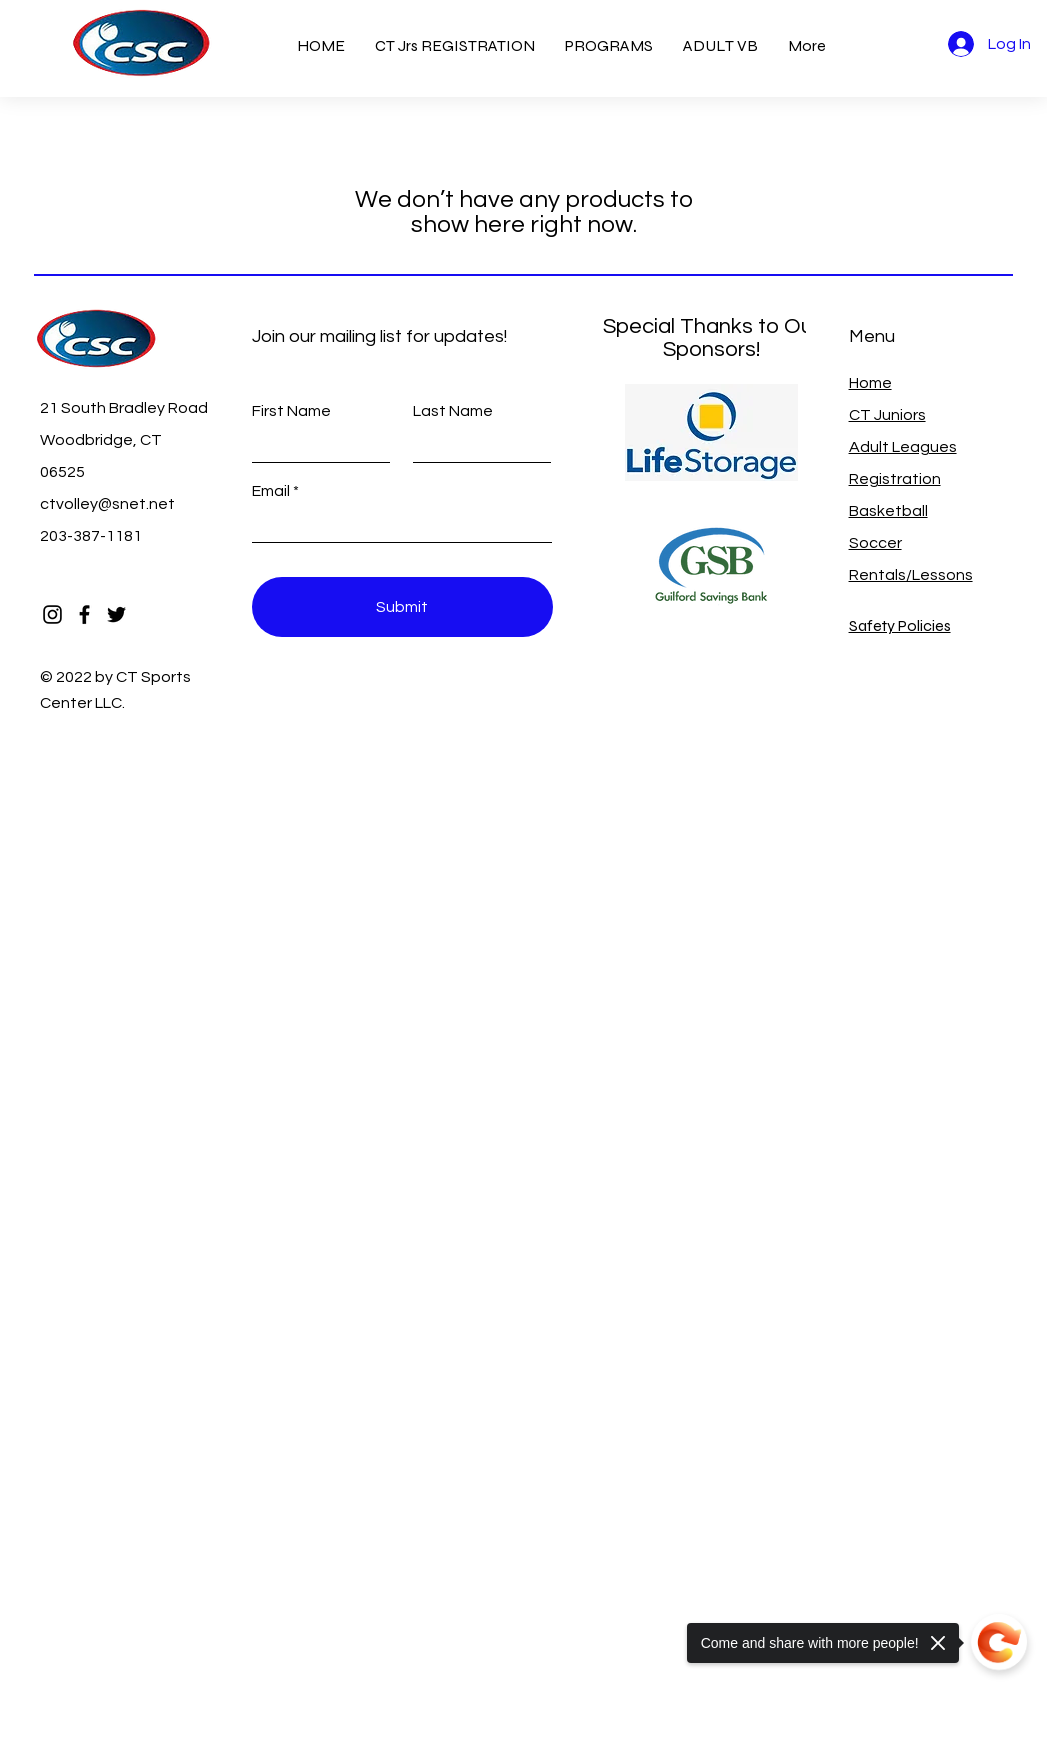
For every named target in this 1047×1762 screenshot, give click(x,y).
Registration (895, 479)
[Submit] (402, 607)
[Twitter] (116, 614)
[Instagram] (52, 614)
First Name (291, 411)
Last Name (453, 411)
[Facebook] (84, 614)
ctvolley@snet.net (107, 504)
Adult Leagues (903, 447)
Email (271, 491)
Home (870, 383)
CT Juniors (887, 415)
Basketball (888, 511)
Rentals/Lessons (911, 575)
